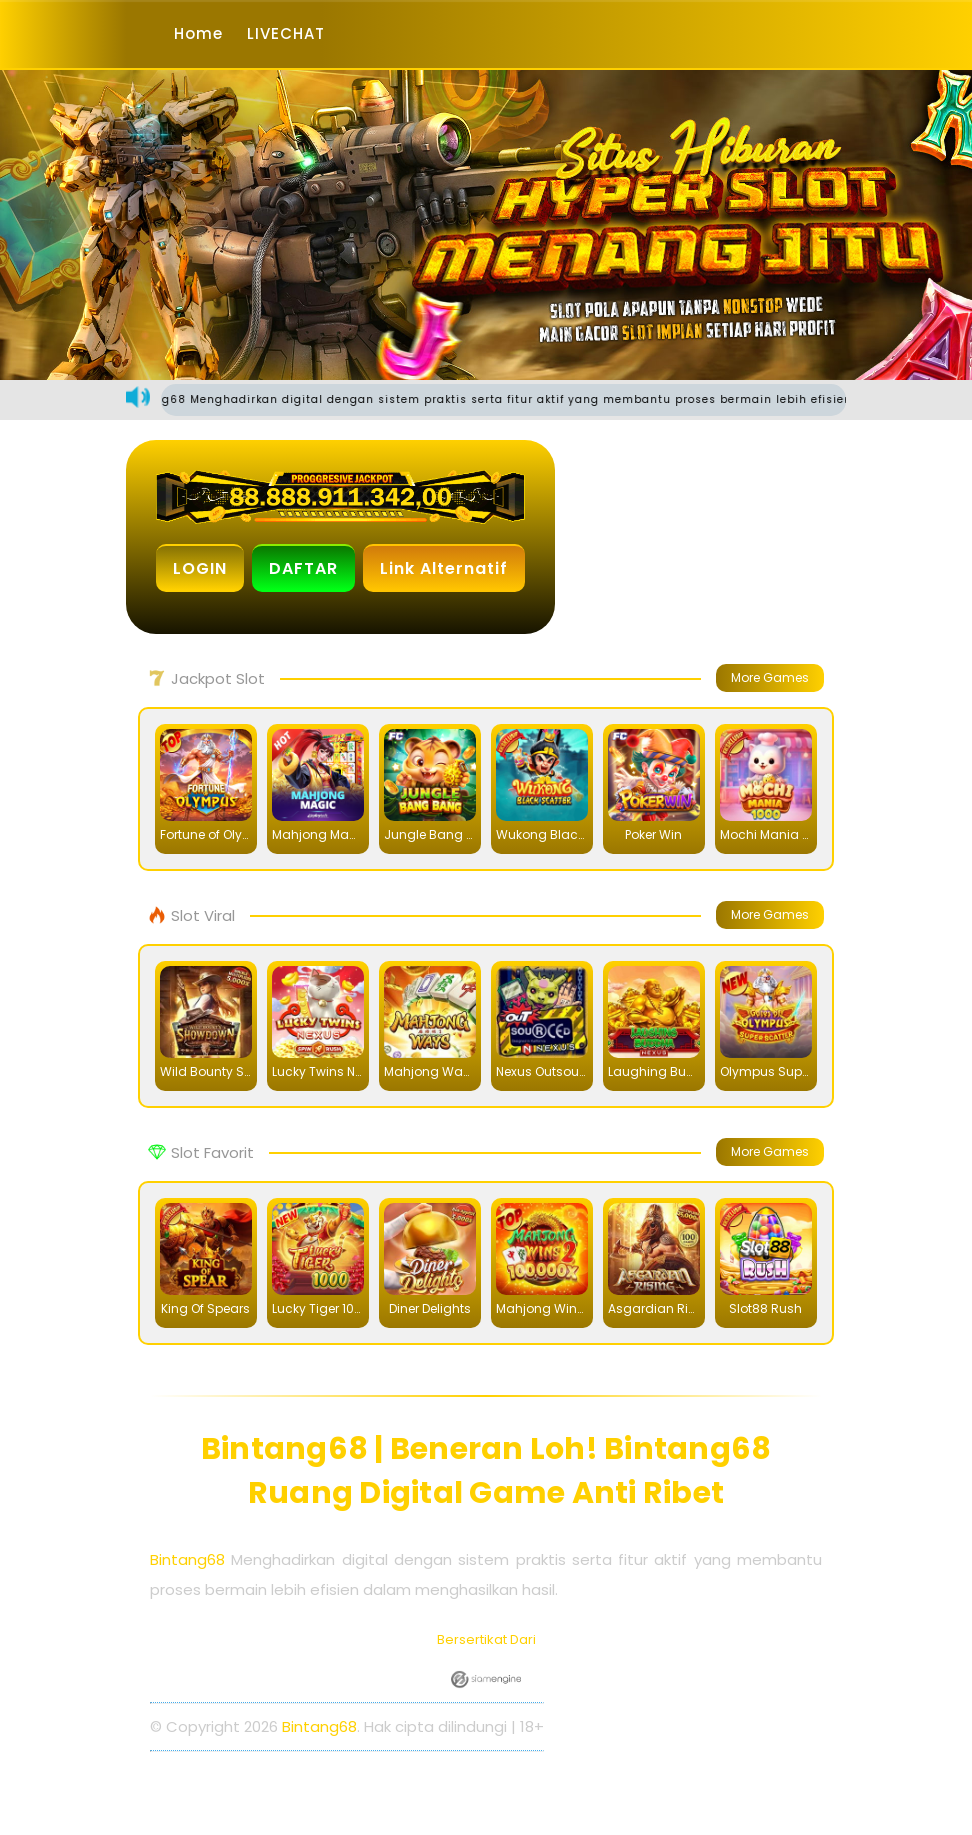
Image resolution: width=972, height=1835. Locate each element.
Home (198, 33)
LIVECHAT (286, 33)
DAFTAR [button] (303, 568)
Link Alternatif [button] (444, 568)
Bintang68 (187, 1559)
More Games (770, 677)
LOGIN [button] (200, 568)
